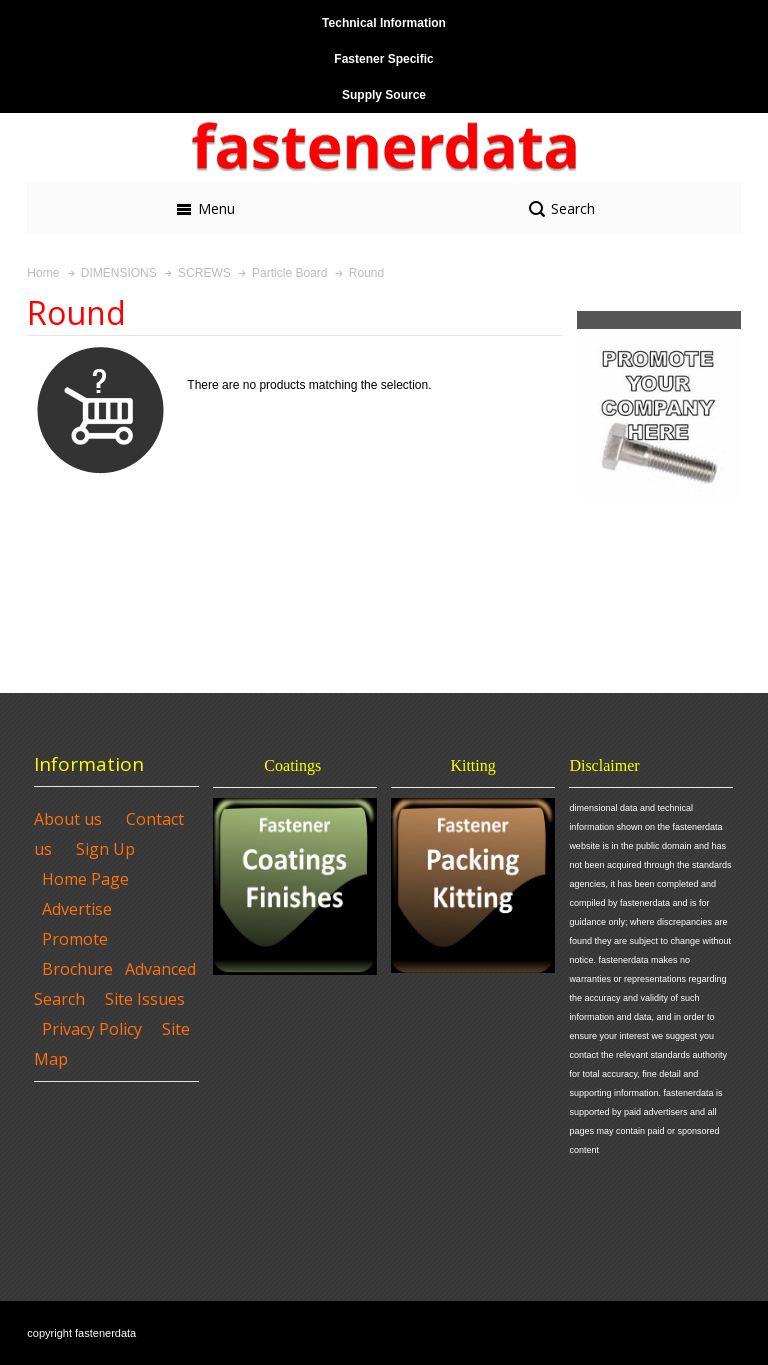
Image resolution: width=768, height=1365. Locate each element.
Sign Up (105, 849)
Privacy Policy (92, 1029)
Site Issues (145, 999)
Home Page (85, 879)
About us (68, 819)
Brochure (77, 969)
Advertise (77, 909)
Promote (75, 939)
